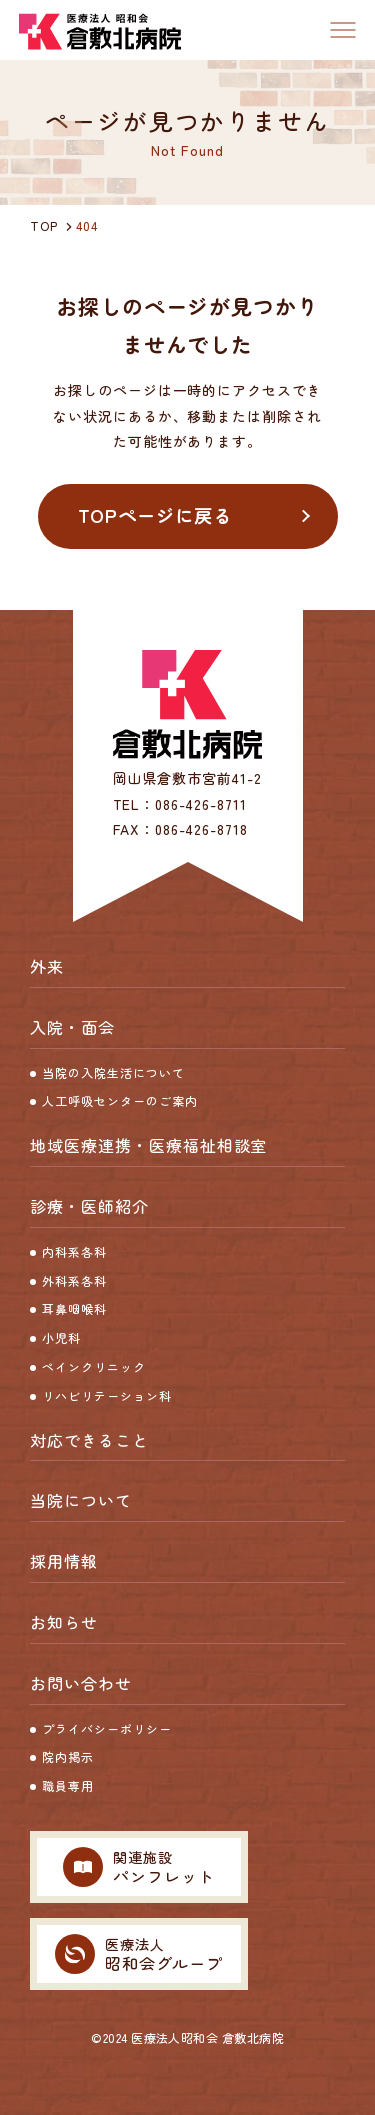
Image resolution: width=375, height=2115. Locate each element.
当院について (81, 1500)
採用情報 (64, 1561)
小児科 (61, 1337)
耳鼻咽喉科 (74, 1308)
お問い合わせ (81, 1683)
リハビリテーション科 (107, 1395)
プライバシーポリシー (107, 1728)
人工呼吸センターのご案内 (120, 1100)
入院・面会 (72, 1027)
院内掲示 (68, 1756)
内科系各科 (74, 1251)
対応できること (89, 1440)
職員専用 (68, 1785)
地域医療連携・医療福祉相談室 (148, 1145)
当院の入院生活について (113, 1072)
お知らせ (64, 1622)
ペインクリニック (94, 1366)
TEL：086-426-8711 (180, 804)
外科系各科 (74, 1280)
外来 (47, 966)
